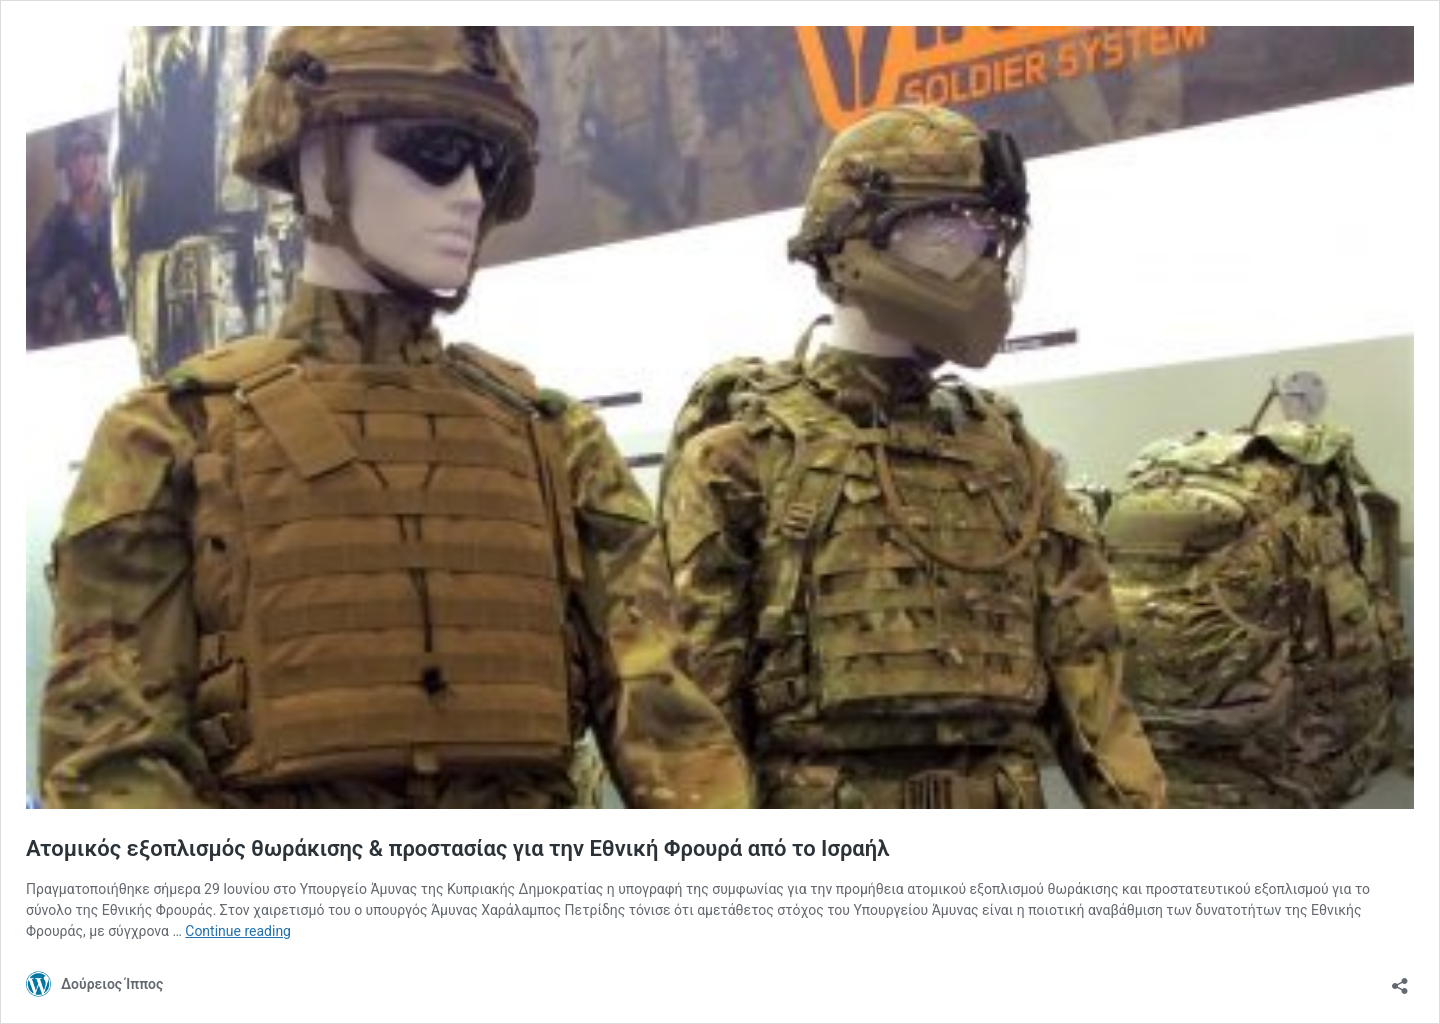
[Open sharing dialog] (1400, 979)
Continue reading (238, 931)
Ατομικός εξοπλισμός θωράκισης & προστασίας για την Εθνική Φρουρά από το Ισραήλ (457, 848)
